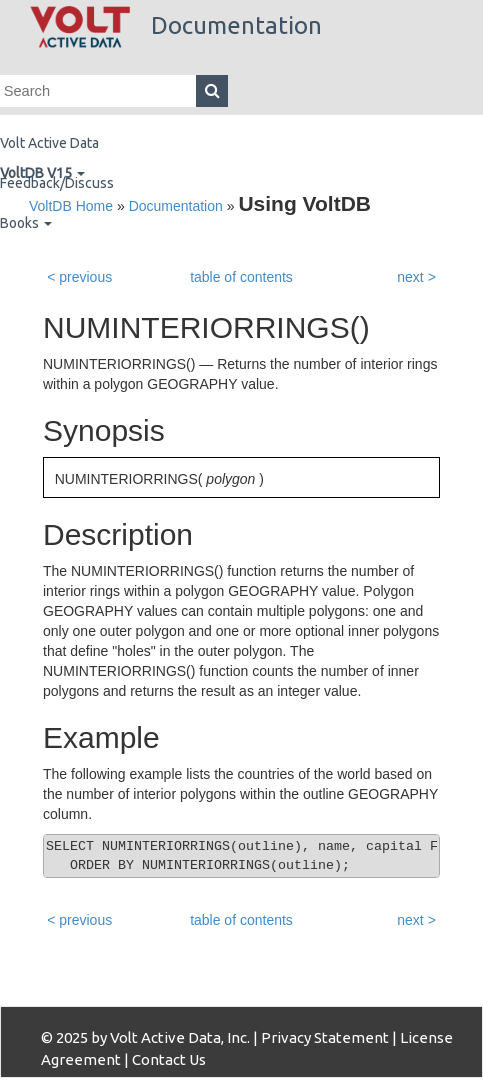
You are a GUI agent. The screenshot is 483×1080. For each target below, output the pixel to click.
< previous (79, 277)
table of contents (241, 277)
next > (416, 277)
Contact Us (169, 1059)
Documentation (176, 25)
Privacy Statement (325, 1037)
